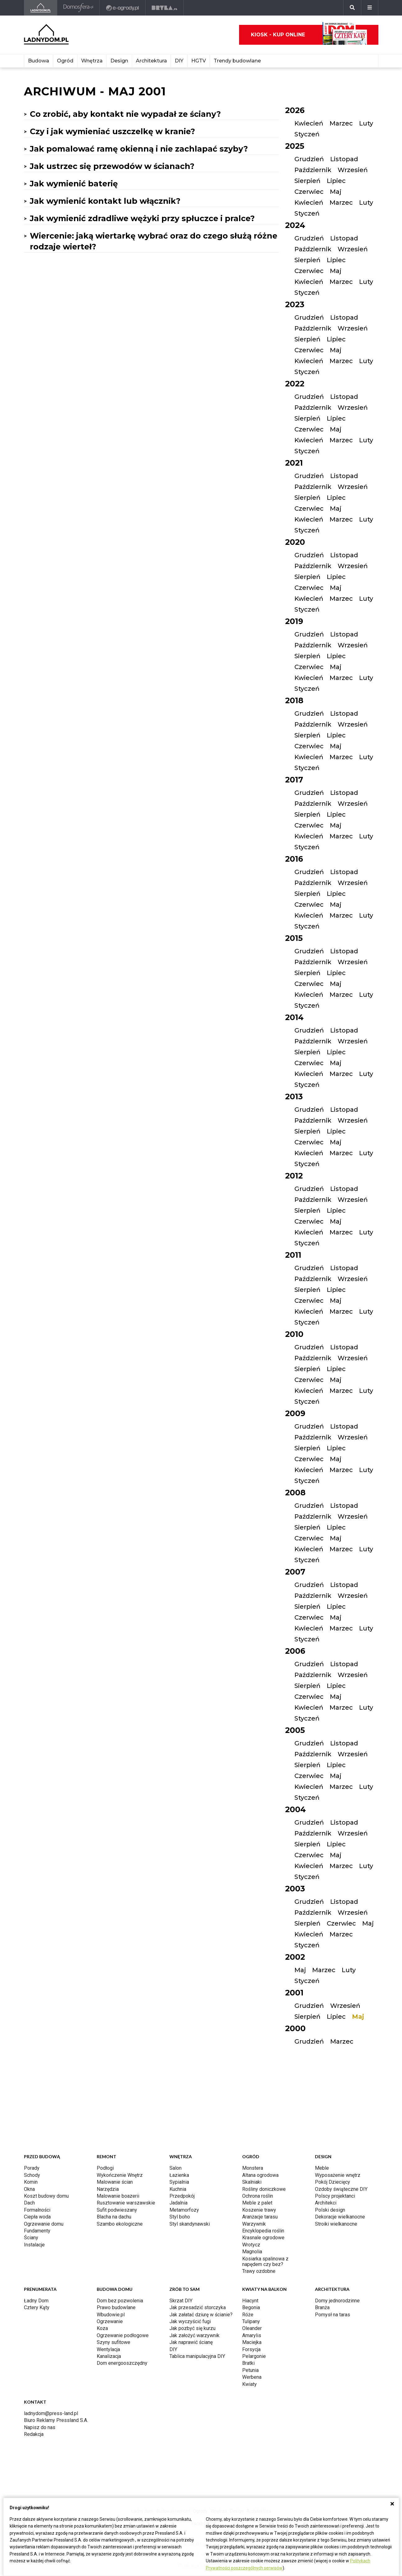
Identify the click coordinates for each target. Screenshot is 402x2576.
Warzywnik (254, 2224)
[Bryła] (165, 8)
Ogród (65, 61)
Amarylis (251, 2335)
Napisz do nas (39, 2427)
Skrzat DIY (180, 2301)
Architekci (325, 2203)
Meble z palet (257, 2203)
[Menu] (369, 8)
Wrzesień (353, 170)
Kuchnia (177, 2189)
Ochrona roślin (257, 2196)
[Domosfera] (78, 8)
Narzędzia (108, 2189)
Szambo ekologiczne (120, 2224)
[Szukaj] (352, 8)
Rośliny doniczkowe (264, 2189)
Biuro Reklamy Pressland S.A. (56, 2420)
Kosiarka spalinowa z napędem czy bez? (265, 2261)
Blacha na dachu (114, 2217)
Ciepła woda (37, 2217)
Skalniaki (251, 2182)
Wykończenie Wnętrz (120, 2175)
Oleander (252, 2328)
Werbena (251, 2377)
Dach (29, 2203)
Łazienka (179, 2175)
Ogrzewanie (110, 2321)
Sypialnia (179, 2182)
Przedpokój (182, 2196)
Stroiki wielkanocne (336, 2224)
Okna (29, 2189)
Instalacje (34, 2245)
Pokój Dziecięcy (332, 2182)
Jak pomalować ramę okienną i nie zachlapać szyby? (139, 148)
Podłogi (105, 2168)
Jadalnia (178, 2203)
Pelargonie (254, 2356)
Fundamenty (37, 2231)
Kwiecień (308, 123)
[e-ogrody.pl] (123, 8)
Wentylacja (108, 2349)
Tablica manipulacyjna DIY (197, 2356)
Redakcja (34, 2434)
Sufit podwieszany (117, 2210)
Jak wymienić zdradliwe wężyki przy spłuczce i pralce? (142, 218)
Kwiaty (249, 2384)
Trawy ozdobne (258, 2271)
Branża (322, 2307)
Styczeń (307, 134)
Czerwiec (309, 191)
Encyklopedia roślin (263, 2231)
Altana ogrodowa (260, 2175)
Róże (247, 2315)
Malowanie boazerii (118, 2196)
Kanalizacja (109, 2356)
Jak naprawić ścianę (191, 2342)
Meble (322, 2168)
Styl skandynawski (189, 2224)
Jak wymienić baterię (74, 183)
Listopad (344, 159)
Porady (31, 2168)
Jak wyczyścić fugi (190, 2321)
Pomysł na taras (332, 2315)
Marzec (341, 123)
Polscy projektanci (335, 2196)
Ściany (31, 2238)
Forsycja (251, 2349)
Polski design (330, 2210)
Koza (102, 2328)
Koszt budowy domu (46, 2196)
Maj (335, 191)
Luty (366, 123)
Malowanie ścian (115, 2182)
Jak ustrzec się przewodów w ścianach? (112, 166)
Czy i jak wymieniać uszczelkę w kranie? (112, 131)
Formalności (37, 2210)
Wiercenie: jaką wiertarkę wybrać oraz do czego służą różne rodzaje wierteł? (153, 241)
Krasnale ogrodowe (263, 2238)
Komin (31, 2182)
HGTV (198, 61)
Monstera (252, 2168)
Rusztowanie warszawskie (126, 2203)
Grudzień (309, 159)
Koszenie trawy (259, 2210)
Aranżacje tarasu (260, 2217)
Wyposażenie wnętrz (337, 2175)
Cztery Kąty (36, 2307)
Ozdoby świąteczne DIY (341, 2189)
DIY (179, 61)
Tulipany (251, 2321)
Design (119, 61)
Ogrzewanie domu (43, 2224)
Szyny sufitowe (113, 2342)
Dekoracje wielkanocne (340, 2217)
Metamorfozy (184, 2210)
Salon (175, 2168)
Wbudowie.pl (111, 2315)
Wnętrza (92, 61)
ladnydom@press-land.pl (51, 2413)
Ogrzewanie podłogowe (123, 2335)
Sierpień (307, 181)
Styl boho (179, 2217)
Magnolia (252, 2252)
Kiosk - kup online (309, 35)
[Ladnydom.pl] (40, 8)
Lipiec (336, 181)
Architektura (151, 61)
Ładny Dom (36, 2301)
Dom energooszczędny (122, 2363)
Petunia (250, 2370)
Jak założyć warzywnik (194, 2335)
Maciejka (251, 2342)
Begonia (251, 2307)
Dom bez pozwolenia (120, 2301)
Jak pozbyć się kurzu (192, 2328)
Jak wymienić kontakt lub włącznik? (105, 201)
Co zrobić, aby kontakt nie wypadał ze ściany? (125, 114)
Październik (312, 170)
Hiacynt (250, 2301)
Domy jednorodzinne (337, 2301)
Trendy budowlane (237, 61)
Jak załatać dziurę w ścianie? (201, 2315)
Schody (32, 2175)
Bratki (248, 2363)
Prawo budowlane (116, 2307)
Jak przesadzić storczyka (197, 2307)
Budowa (38, 61)
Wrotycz (251, 2245)
